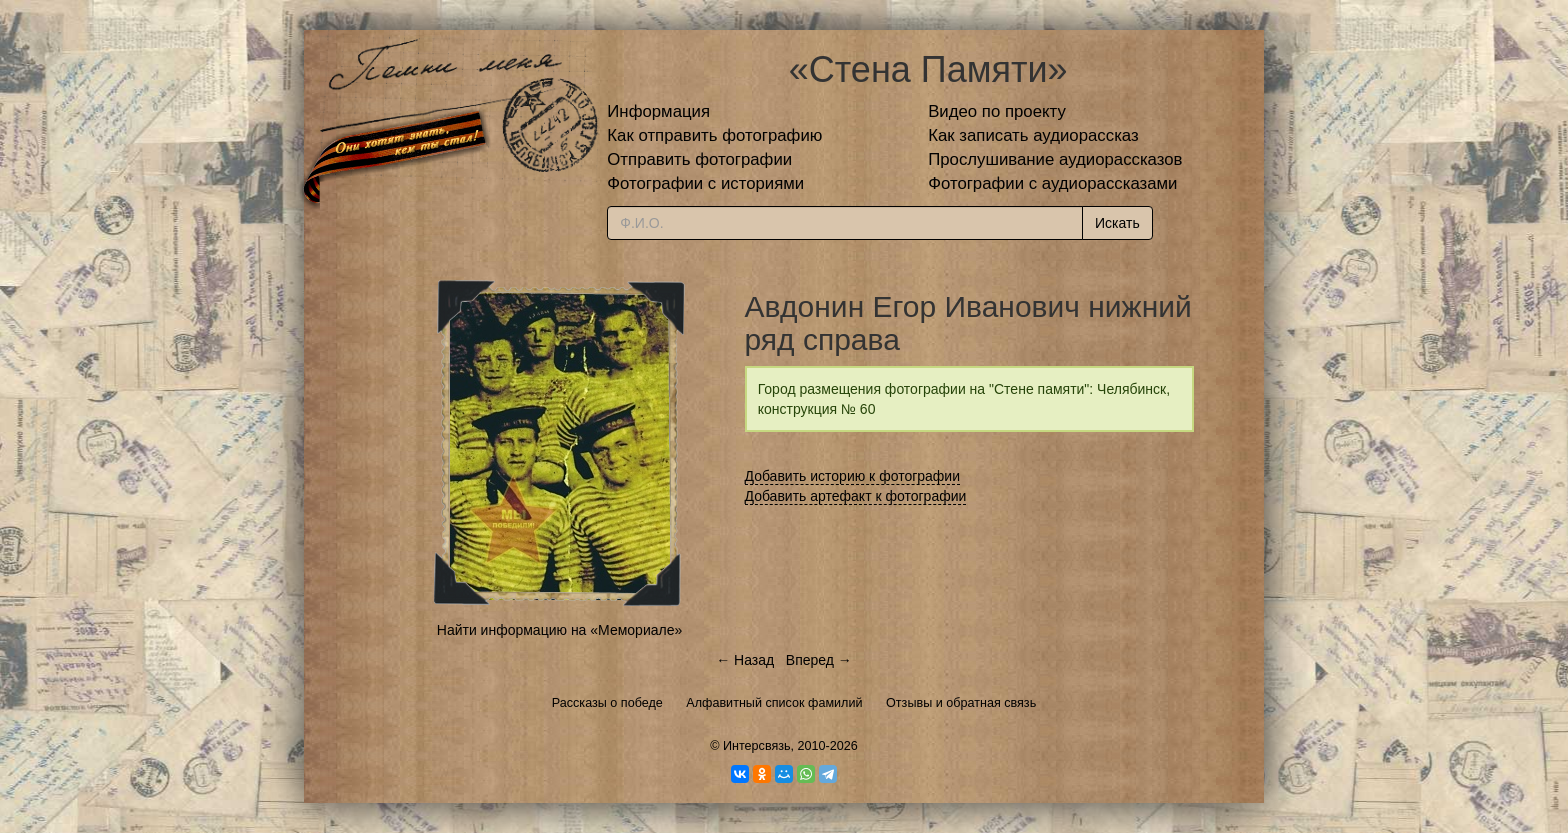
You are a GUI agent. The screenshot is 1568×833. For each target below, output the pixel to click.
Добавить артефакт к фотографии (856, 496)
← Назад (745, 660)
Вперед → (819, 660)
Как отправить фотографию (714, 135)
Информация (658, 111)
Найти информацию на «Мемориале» (559, 630)
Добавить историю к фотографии (853, 476)
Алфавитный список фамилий (774, 703)
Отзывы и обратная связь (961, 703)
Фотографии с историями (705, 183)
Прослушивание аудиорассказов (1055, 159)
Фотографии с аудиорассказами (1052, 183)
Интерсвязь (757, 746)
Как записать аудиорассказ (1033, 135)
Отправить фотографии (699, 159)
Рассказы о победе (607, 703)
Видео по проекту (997, 111)
